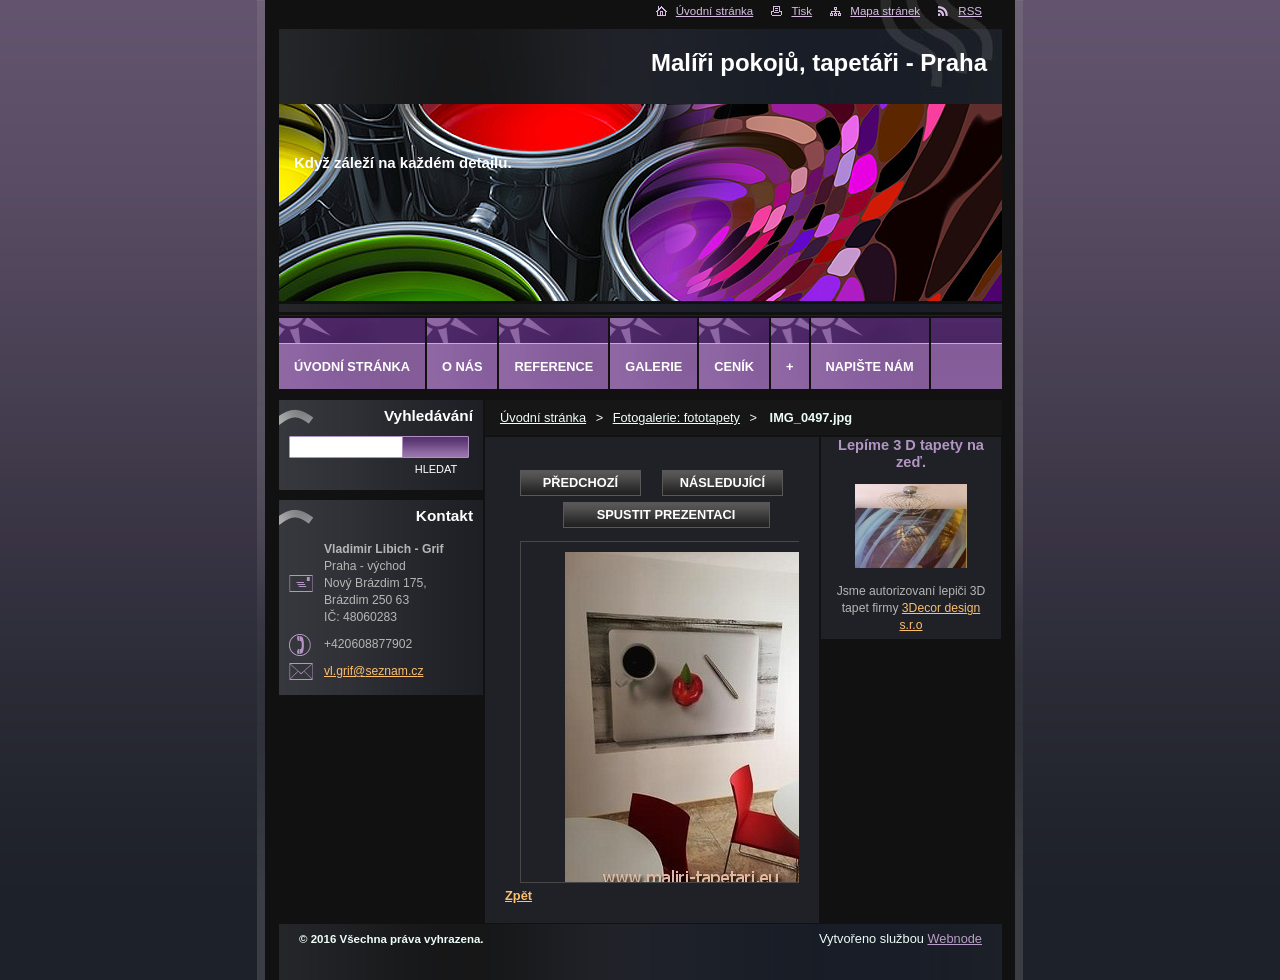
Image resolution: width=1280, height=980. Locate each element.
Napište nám (870, 366)
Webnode (954, 938)
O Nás (462, 366)
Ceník (734, 366)
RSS (970, 11)
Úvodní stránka (714, 11)
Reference (553, 366)
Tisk (801, 11)
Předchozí (580, 482)
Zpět (518, 895)
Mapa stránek (885, 11)
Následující (722, 482)
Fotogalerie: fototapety (676, 417)
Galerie (653, 366)
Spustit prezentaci (666, 514)
